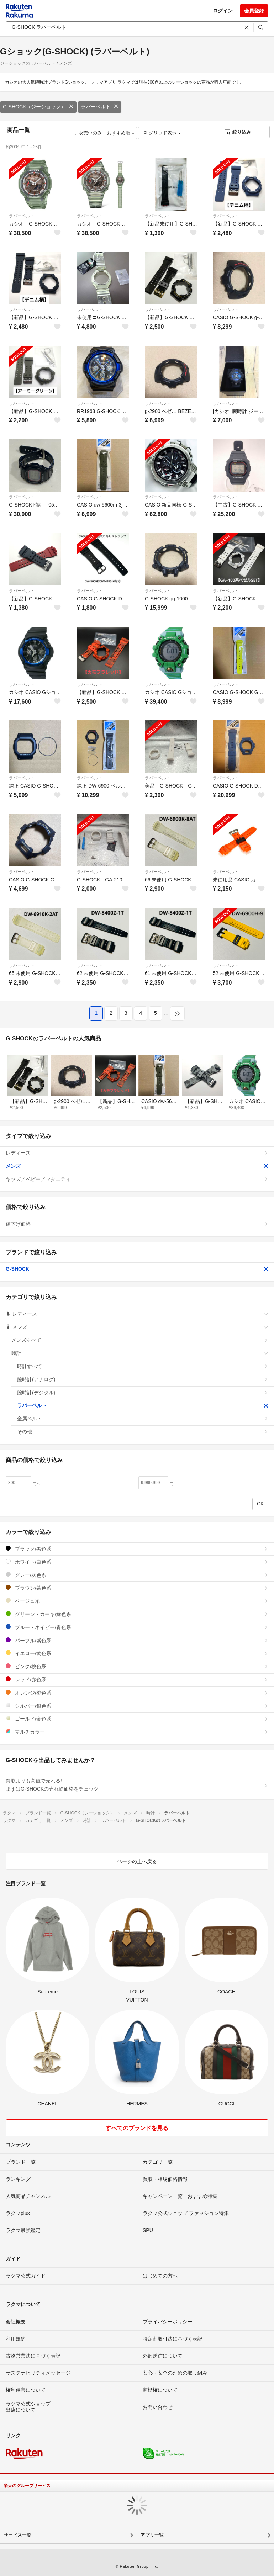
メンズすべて (139, 1340)
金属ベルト (142, 1418)
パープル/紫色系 (137, 1640)
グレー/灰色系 (137, 1575)
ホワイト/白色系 (137, 1562)
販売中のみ (87, 133)
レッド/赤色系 (137, 1679)
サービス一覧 (17, 2535)
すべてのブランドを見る (137, 2128)
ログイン (223, 11)
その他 (142, 1432)
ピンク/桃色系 (137, 1666)
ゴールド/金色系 (137, 1719)
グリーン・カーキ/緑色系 (137, 1614)
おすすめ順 (121, 133)
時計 (139, 1353)
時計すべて (142, 1366)
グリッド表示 (161, 133)
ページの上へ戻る (137, 1861)
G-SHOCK (137, 1269)
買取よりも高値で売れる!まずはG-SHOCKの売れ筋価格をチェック (137, 1785)
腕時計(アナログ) (142, 1379)
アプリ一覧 (152, 2535)
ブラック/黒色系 (137, 1549)
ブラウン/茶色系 (137, 1588)
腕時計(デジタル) (142, 1392)
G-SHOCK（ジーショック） (38, 107)
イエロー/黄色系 (137, 1653)
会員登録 (254, 11)
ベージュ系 (137, 1601)
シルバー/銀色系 (137, 1706)
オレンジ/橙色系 (137, 1693)
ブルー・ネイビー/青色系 (137, 1627)
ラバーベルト (99, 107)
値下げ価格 (137, 1224)
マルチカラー (137, 1732)
